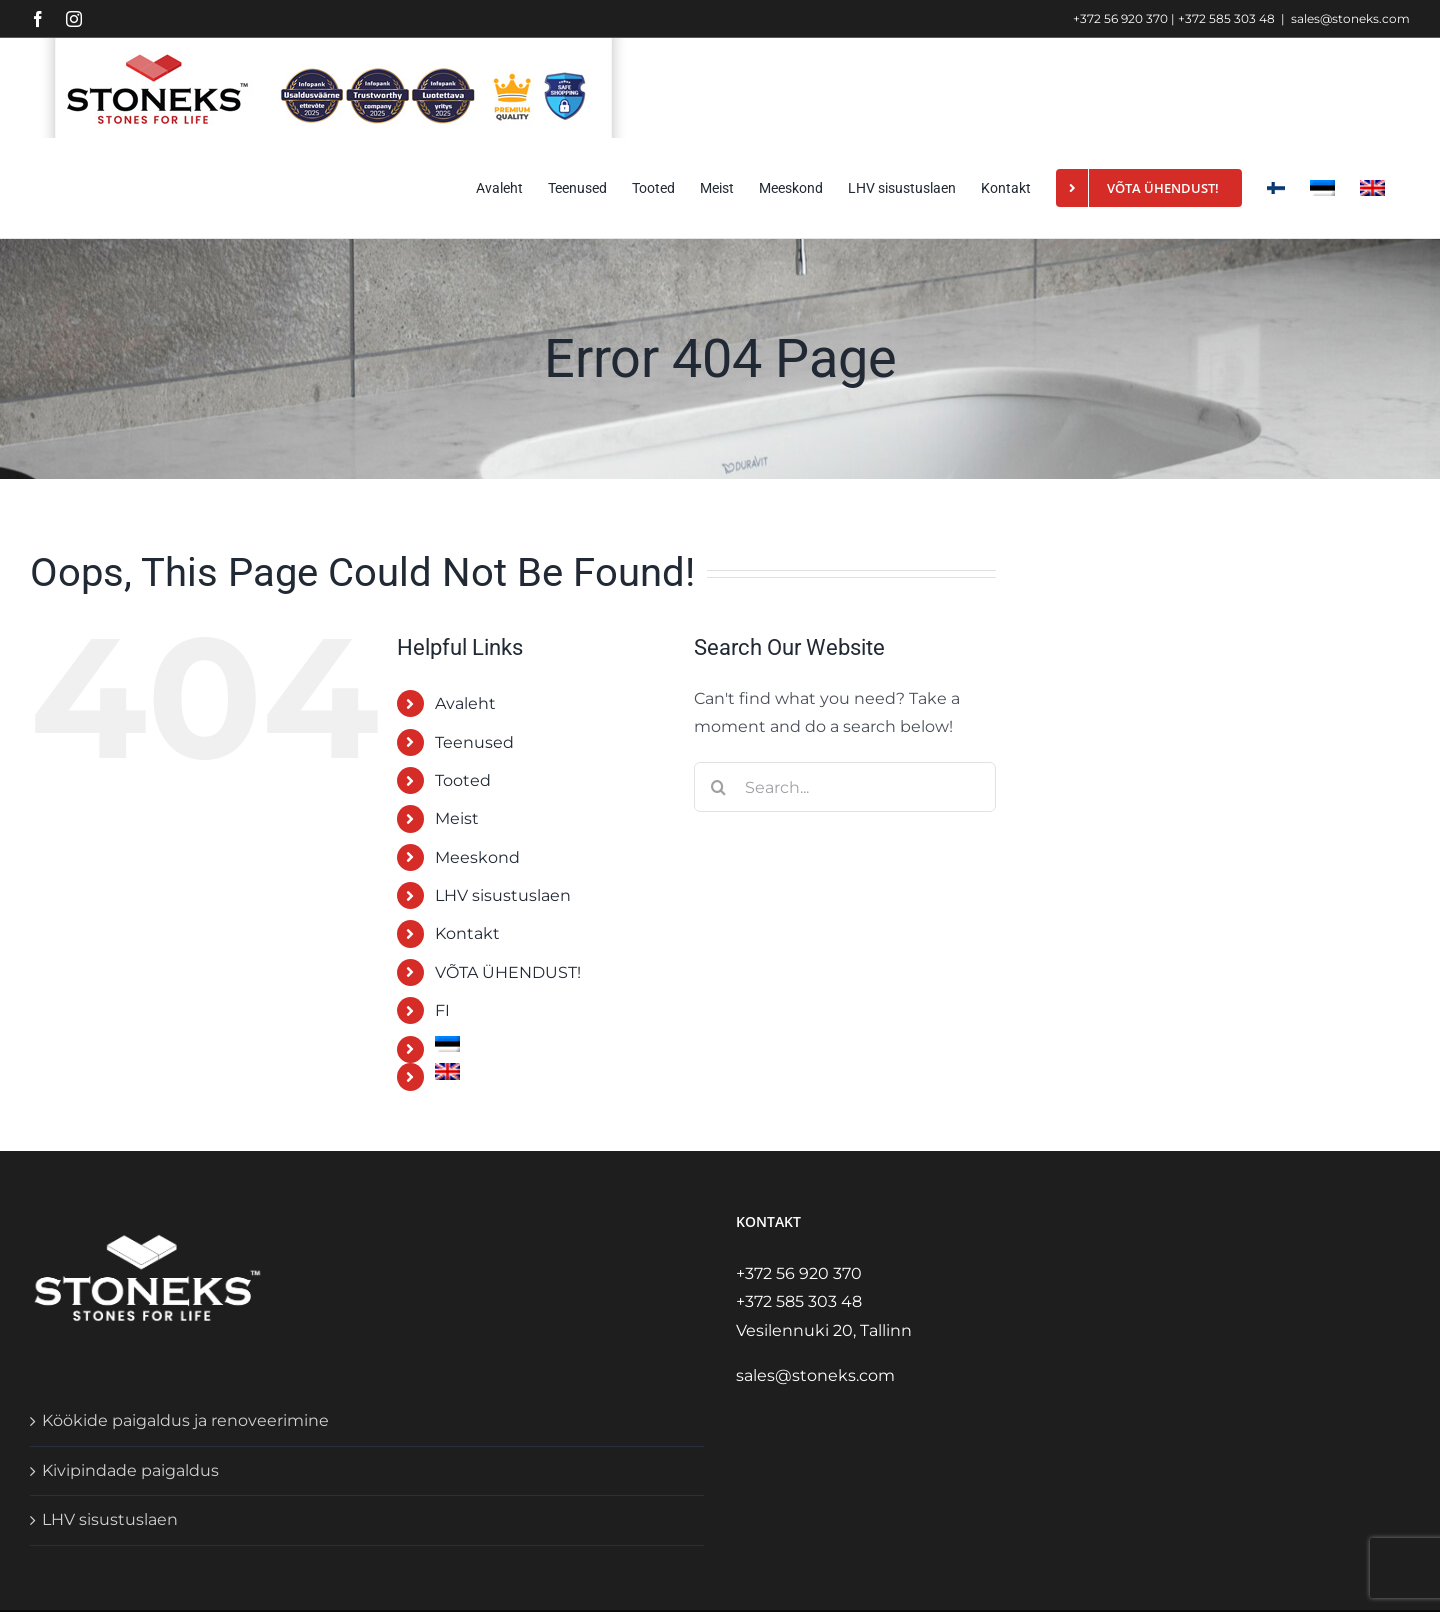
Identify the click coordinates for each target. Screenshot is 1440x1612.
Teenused (474, 742)
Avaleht (465, 703)
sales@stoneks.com (1350, 18)
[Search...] (845, 787)
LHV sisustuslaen (503, 895)
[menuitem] (1322, 188)
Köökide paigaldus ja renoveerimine (185, 1420)
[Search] (719, 787)
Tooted (463, 780)
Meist (457, 818)
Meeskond (477, 857)
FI (442, 1010)
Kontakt (467, 933)
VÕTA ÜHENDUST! (508, 972)
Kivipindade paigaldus (130, 1470)
